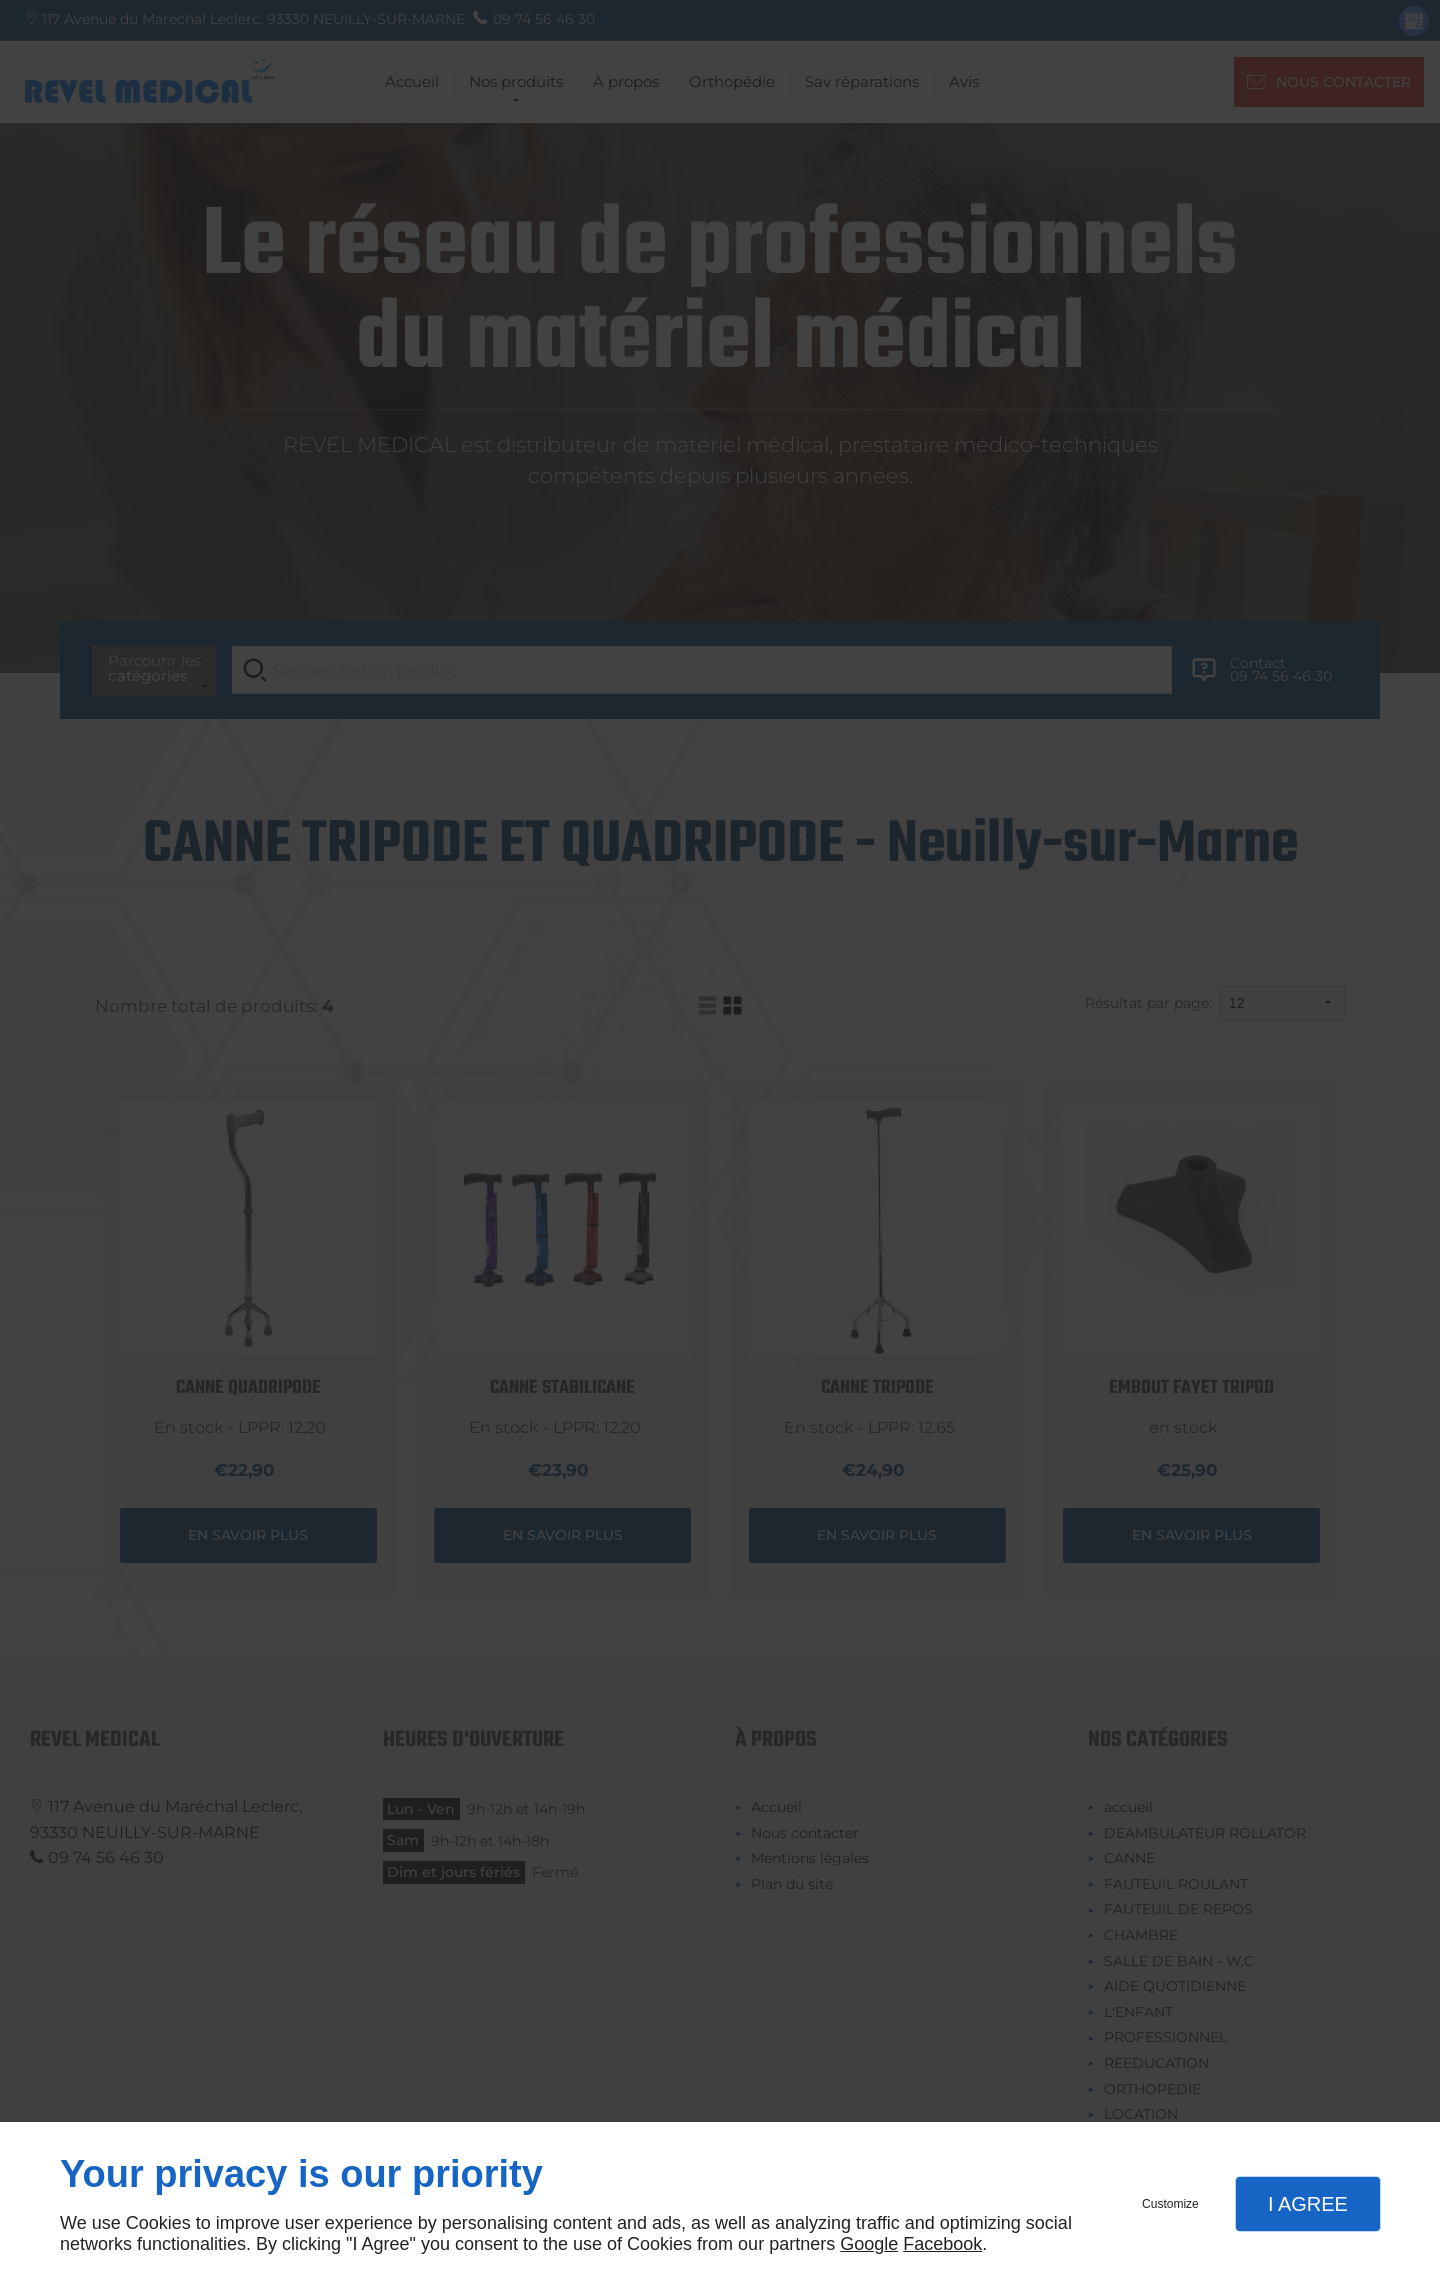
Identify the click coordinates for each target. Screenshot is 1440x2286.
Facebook (942, 2244)
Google (869, 2244)
